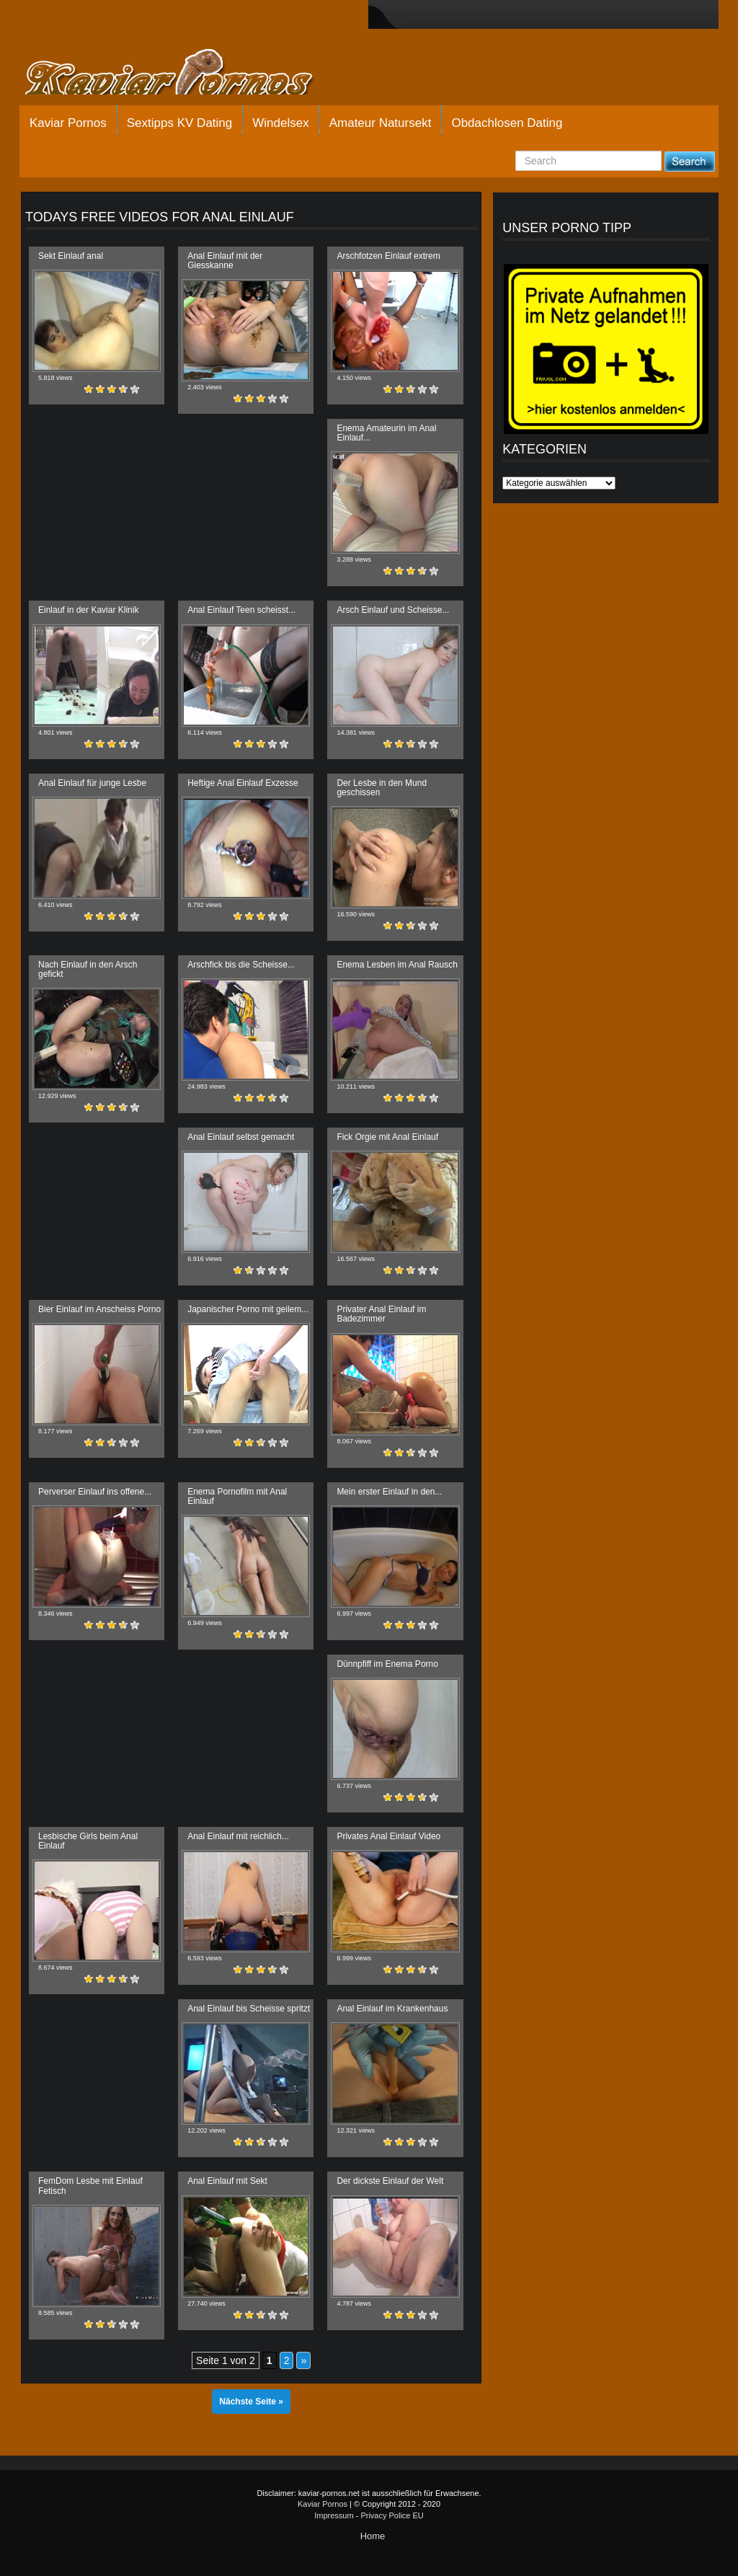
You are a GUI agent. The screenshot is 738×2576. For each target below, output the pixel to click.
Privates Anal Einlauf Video (388, 1836)
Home (373, 2536)
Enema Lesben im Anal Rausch (397, 965)
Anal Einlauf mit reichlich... (238, 1836)
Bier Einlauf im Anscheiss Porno (99, 1309)
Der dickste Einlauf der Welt (390, 2181)
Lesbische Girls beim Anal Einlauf (88, 1841)
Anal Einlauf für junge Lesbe (92, 783)
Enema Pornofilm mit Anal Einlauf (237, 1496)
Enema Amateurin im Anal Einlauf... (386, 433)
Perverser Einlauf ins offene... (94, 1492)
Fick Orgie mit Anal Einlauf (387, 1137)
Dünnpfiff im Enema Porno (387, 1664)
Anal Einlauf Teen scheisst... (241, 610)
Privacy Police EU (391, 2515)
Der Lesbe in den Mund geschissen (382, 787)
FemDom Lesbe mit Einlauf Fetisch (90, 2185)
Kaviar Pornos (68, 123)
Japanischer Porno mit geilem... (247, 1309)
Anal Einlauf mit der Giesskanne (224, 260)
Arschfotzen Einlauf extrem (388, 256)
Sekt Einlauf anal (70, 256)
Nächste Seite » (251, 2401)
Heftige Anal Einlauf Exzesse (242, 783)
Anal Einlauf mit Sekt (227, 2181)
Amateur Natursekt (380, 123)
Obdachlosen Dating (506, 123)
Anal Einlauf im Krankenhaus (392, 2009)
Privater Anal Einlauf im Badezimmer (381, 1314)
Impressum (333, 2515)
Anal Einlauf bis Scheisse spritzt (248, 2009)
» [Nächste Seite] (303, 2360)
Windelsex (280, 123)
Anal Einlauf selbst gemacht (240, 1137)
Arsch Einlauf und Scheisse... (393, 610)
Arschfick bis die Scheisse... (241, 965)
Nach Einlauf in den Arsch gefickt (87, 969)
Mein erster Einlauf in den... (389, 1492)
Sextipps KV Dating (179, 123)
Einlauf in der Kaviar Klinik (88, 610)
